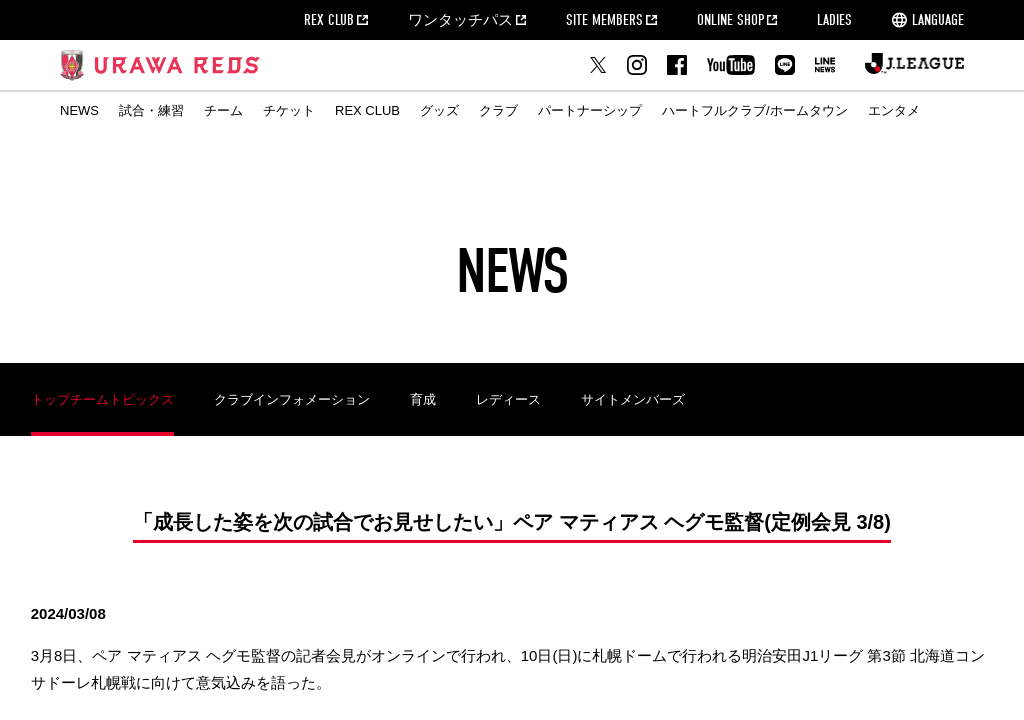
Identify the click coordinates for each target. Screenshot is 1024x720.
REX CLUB (329, 20)
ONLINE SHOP (730, 20)
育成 (423, 399)
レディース (508, 399)
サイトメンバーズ (633, 399)
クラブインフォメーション (292, 399)
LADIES (834, 20)
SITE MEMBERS (604, 20)
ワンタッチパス (460, 20)
